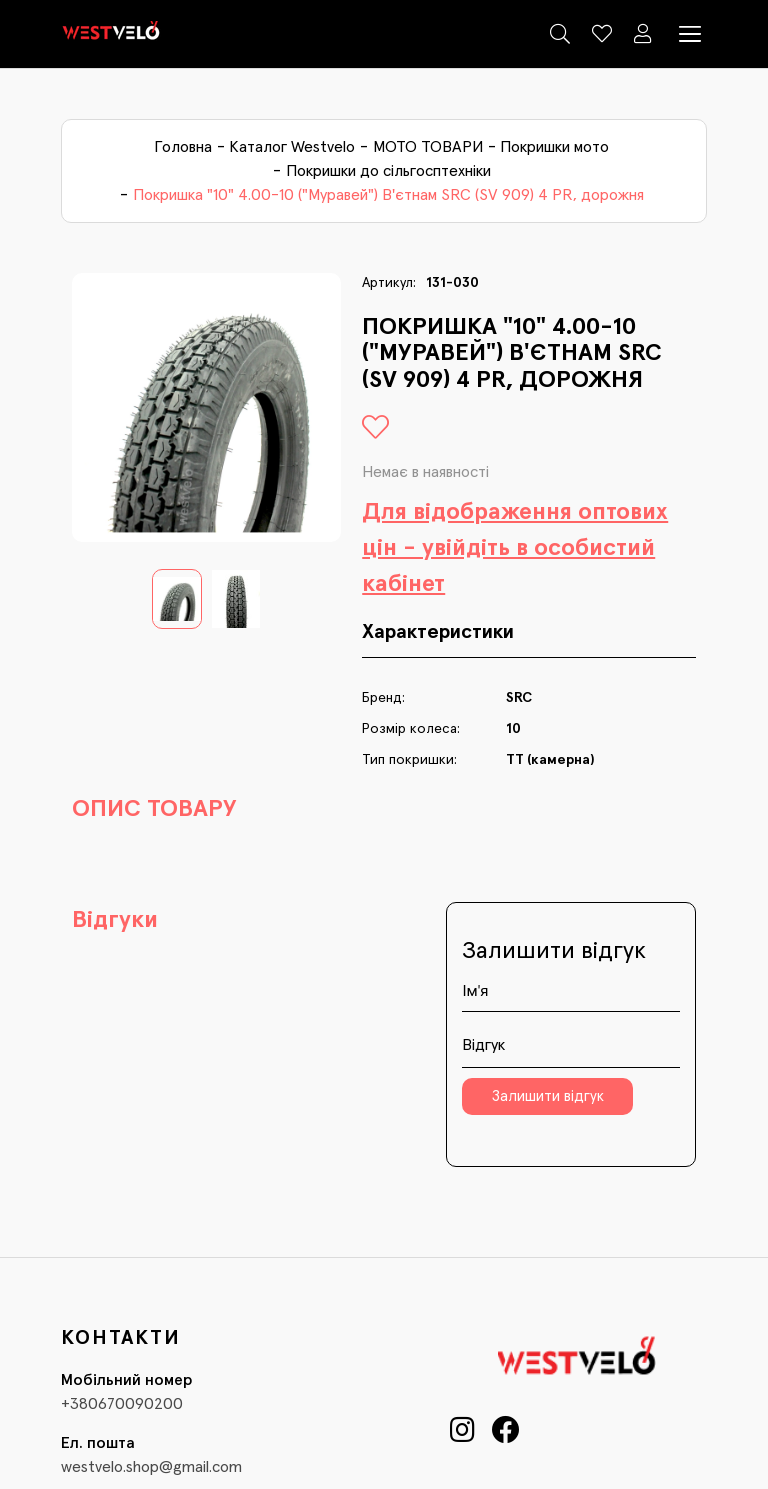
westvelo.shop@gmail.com (151, 1467)
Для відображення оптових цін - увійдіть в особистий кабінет (515, 548)
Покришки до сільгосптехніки (388, 171)
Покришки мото (554, 147)
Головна (183, 147)
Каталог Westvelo (292, 147)
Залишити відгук (548, 1096)
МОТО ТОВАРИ (428, 147)
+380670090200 (122, 1404)
